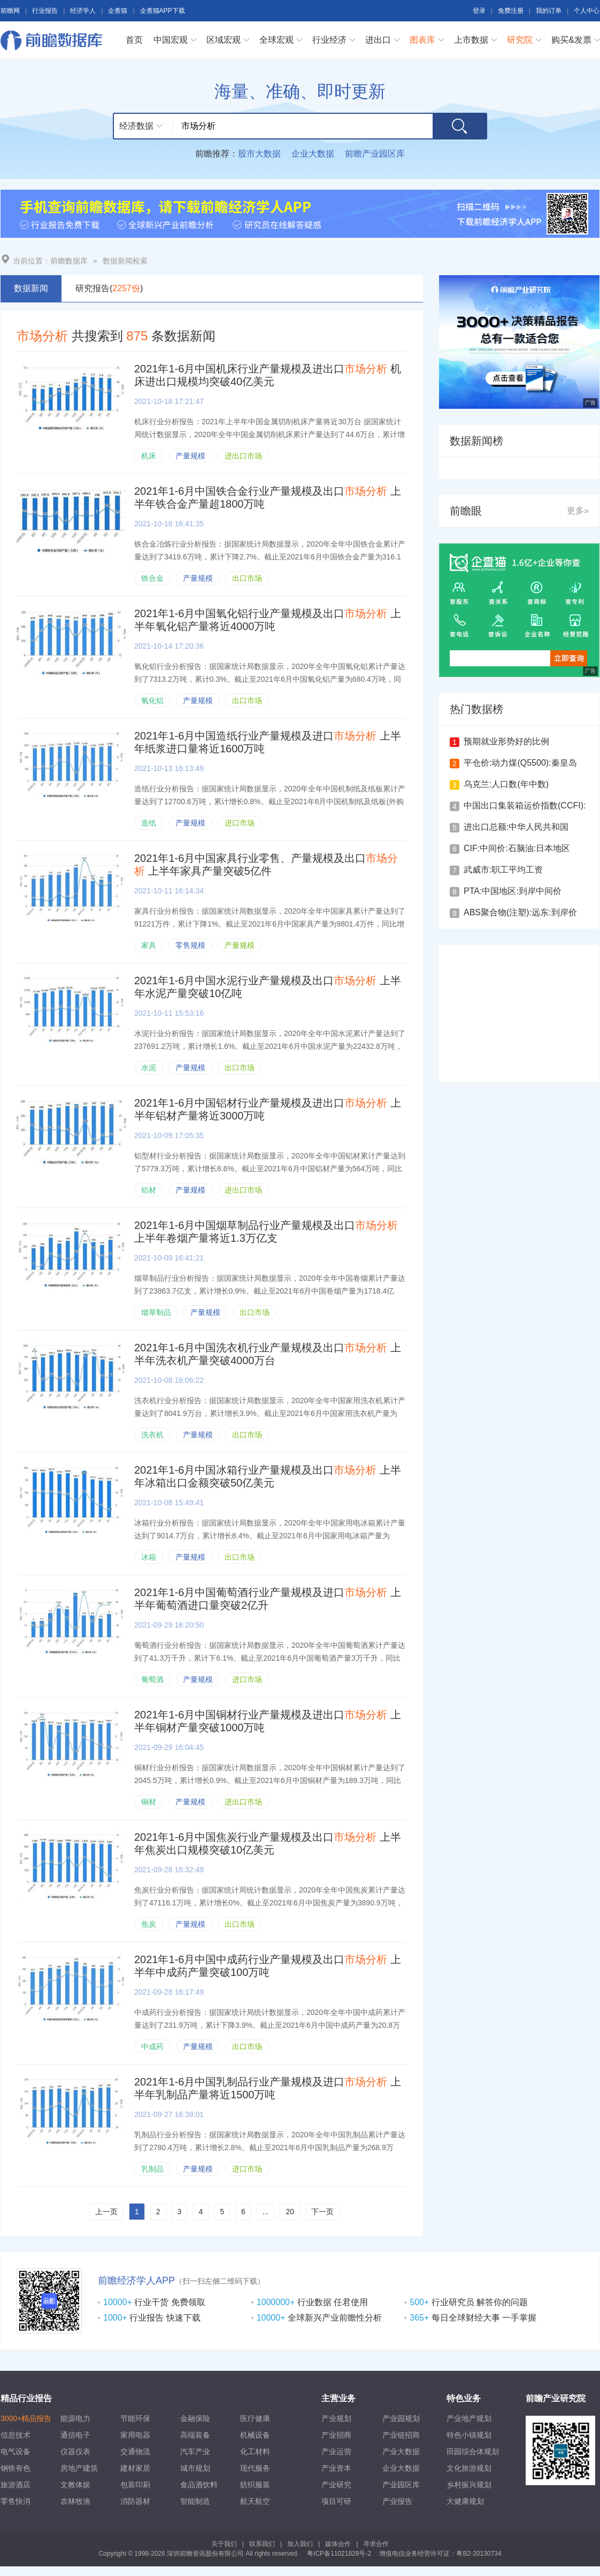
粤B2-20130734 (478, 2553)
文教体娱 (75, 2484)
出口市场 (247, 578)
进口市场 (240, 823)
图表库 (422, 39)
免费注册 (511, 10)
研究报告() (109, 288)
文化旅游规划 (469, 2468)
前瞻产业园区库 (375, 153)
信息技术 (15, 2435)
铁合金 (152, 578)
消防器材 (135, 2501)
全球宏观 (276, 39)
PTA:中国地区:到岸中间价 (512, 891)
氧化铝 (152, 700)
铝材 (148, 1190)
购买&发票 (571, 39)
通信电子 (75, 2435)
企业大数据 (312, 153)
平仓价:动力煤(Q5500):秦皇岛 (520, 762)
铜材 (148, 1801)
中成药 (152, 2046)
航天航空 (255, 2501)
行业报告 (45, 10)
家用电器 (135, 2435)
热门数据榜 (476, 709)
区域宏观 (223, 39)
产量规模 (190, 456)
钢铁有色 (15, 2468)
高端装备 (195, 2435)
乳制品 (152, 2169)
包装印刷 (135, 2484)
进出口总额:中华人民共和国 (516, 826)
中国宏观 (170, 39)
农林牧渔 (75, 2501)
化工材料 (255, 2451)
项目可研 (336, 2501)
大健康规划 (465, 2501)
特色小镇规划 (469, 2435)
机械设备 (255, 2435)
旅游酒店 (15, 2484)
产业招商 (336, 2435)
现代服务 (255, 2468)
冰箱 (148, 1557)
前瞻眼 (466, 511)
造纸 (148, 823)
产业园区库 (401, 2484)
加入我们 (300, 2544)
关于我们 (224, 2544)
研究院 (520, 39)
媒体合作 (338, 2544)
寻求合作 (376, 2544)
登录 (479, 10)
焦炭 (148, 1924)
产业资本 (336, 2468)
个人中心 (586, 10)
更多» (578, 510)
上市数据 (471, 39)
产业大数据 (401, 2451)
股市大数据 (259, 153)
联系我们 (262, 2544)
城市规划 (195, 2468)
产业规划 (336, 2418)
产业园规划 (401, 2418)
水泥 (148, 1067)
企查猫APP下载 (162, 10)
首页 (134, 39)
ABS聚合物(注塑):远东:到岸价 (520, 912)
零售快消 (15, 2501)
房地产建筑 (79, 2468)
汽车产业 (195, 2451)
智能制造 (195, 2501)
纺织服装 (255, 2484)
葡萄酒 (152, 1679)
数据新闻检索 (125, 260)
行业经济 (329, 39)
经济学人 (83, 10)
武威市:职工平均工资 (503, 869)
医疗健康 (255, 2418)
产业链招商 (401, 2435)
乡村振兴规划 (469, 2484)
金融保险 (195, 2418)
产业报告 (397, 2501)
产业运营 (336, 2451)
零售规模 (190, 945)
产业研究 (336, 2484)
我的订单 (548, 10)
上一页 (106, 2211)
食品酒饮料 (199, 2484)
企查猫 (117, 10)
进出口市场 (243, 456)
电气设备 (15, 2451)
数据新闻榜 (476, 441)
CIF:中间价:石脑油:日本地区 (517, 848)
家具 (148, 945)
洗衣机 (152, 1434)
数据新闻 (31, 288)
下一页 (322, 2211)
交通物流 (135, 2451)
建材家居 (135, 2468)
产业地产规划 (469, 2418)
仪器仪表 (75, 2451)
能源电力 (75, 2418)
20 (290, 2211)
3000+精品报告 (26, 2418)
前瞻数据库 (54, 40)
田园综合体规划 (473, 2451)
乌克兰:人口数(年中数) (506, 784)
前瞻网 (10, 10)
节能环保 (135, 2418)
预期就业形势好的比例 (506, 741)
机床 (148, 456)
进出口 (378, 39)
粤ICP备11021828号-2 (339, 2553)
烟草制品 (156, 1312)
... (266, 2211)
